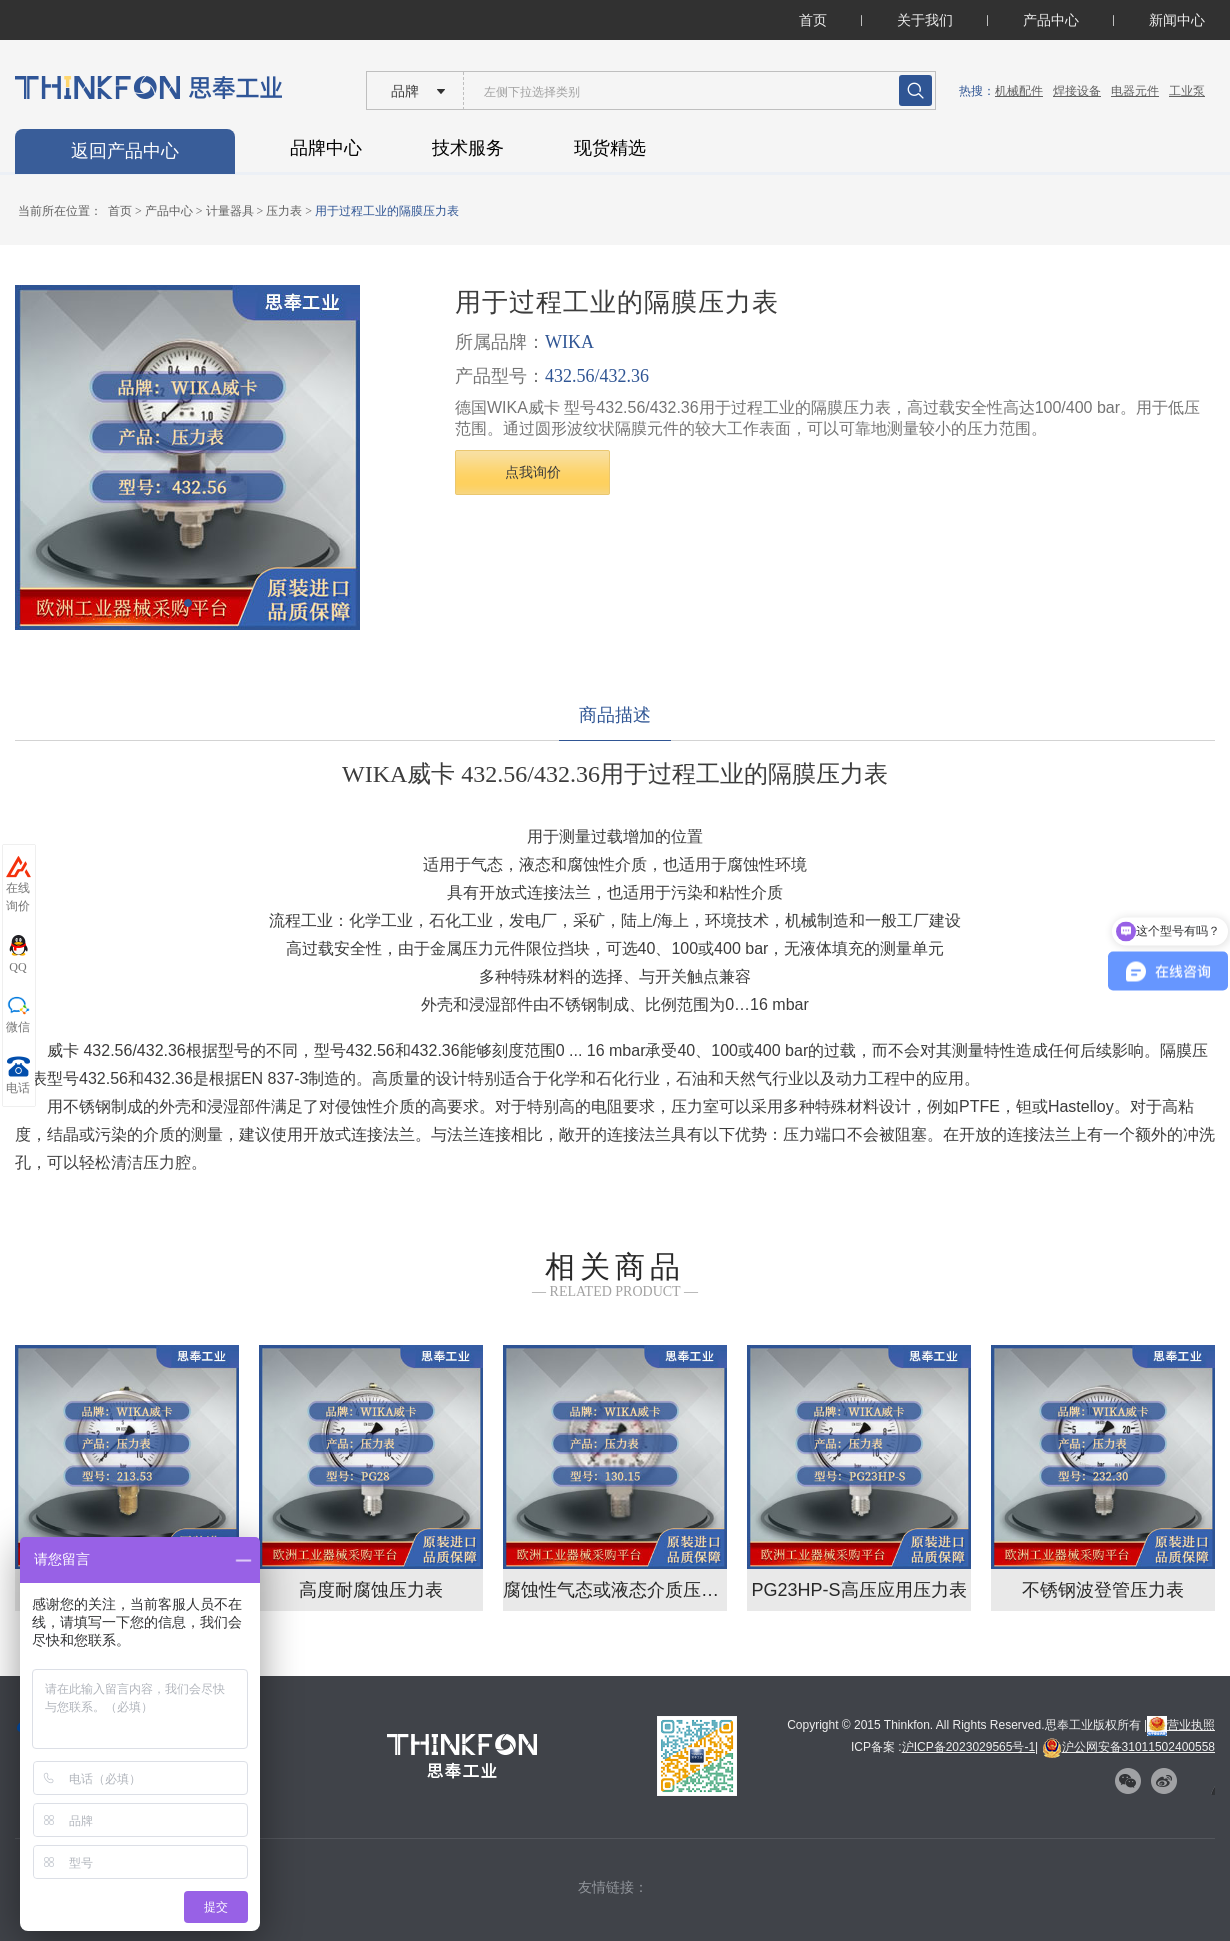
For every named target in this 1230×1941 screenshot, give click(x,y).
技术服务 (468, 148)
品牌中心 (326, 148)
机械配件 (1019, 91)
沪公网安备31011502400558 (1128, 1747)
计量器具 (230, 211)
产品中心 (1051, 20)
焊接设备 (1077, 91)
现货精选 (610, 148)
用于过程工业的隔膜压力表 (387, 211)
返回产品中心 (125, 151)
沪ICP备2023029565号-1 (968, 1747)
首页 (813, 20)
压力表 (284, 211)
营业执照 (1181, 1725)
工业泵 (1187, 91)
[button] (188, 603)
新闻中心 (1177, 20)
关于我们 (925, 20)
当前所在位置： (60, 211)
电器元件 (1135, 91)
